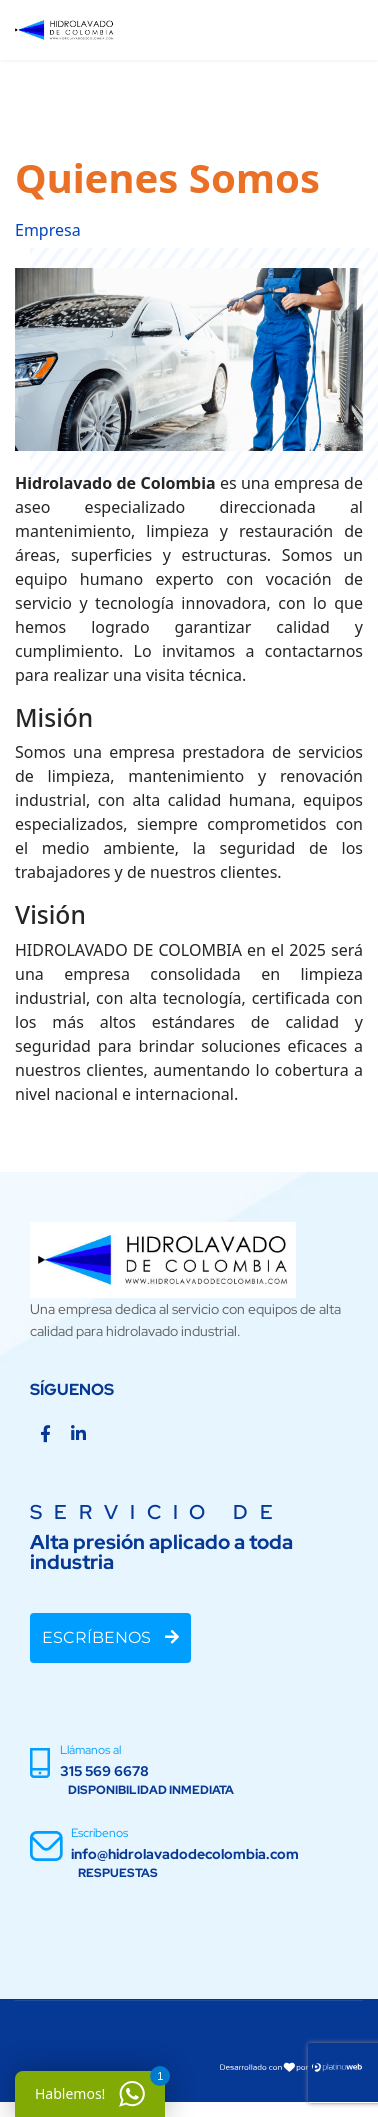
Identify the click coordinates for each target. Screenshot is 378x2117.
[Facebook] (45, 1434)
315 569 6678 (104, 1771)
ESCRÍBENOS (110, 1637)
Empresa (48, 230)
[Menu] (333, 30)
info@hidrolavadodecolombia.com (185, 1854)
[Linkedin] (78, 1434)
